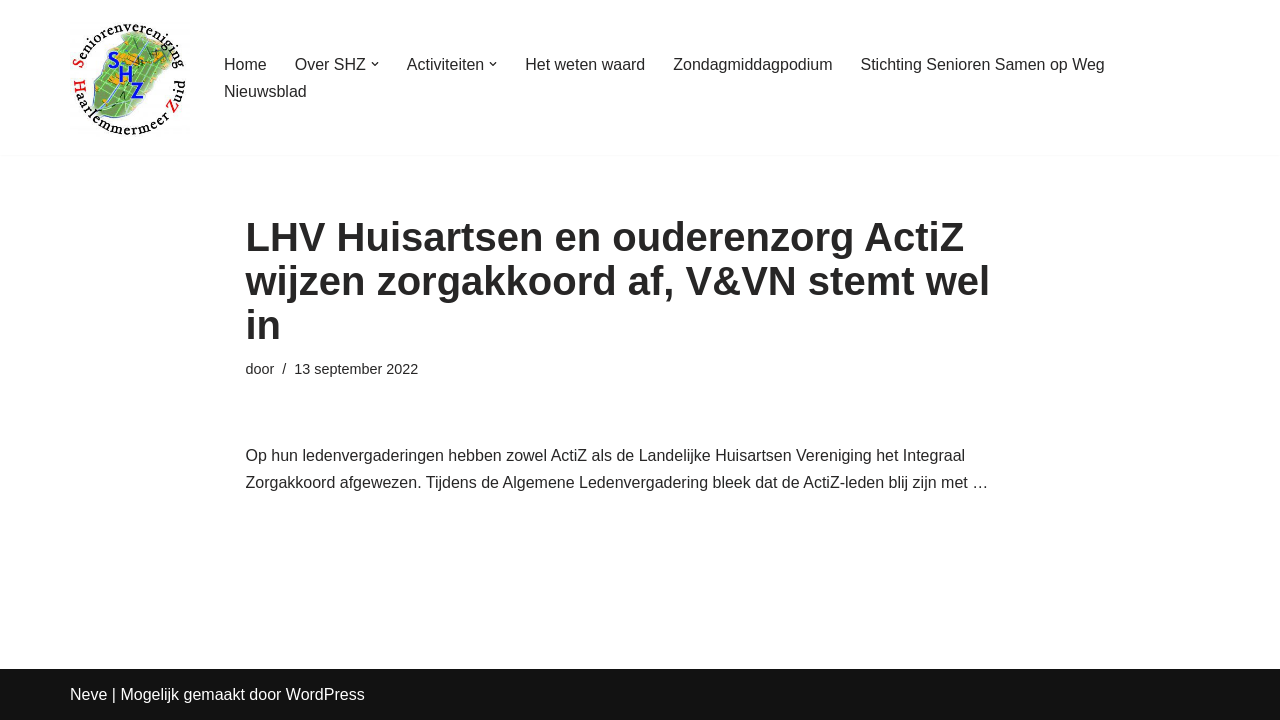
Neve (88, 694)
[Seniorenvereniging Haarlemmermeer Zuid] (130, 77)
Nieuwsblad (265, 91)
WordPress (325, 694)
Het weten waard (585, 64)
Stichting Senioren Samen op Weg (982, 64)
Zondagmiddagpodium (752, 64)
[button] (375, 64)
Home (245, 64)
